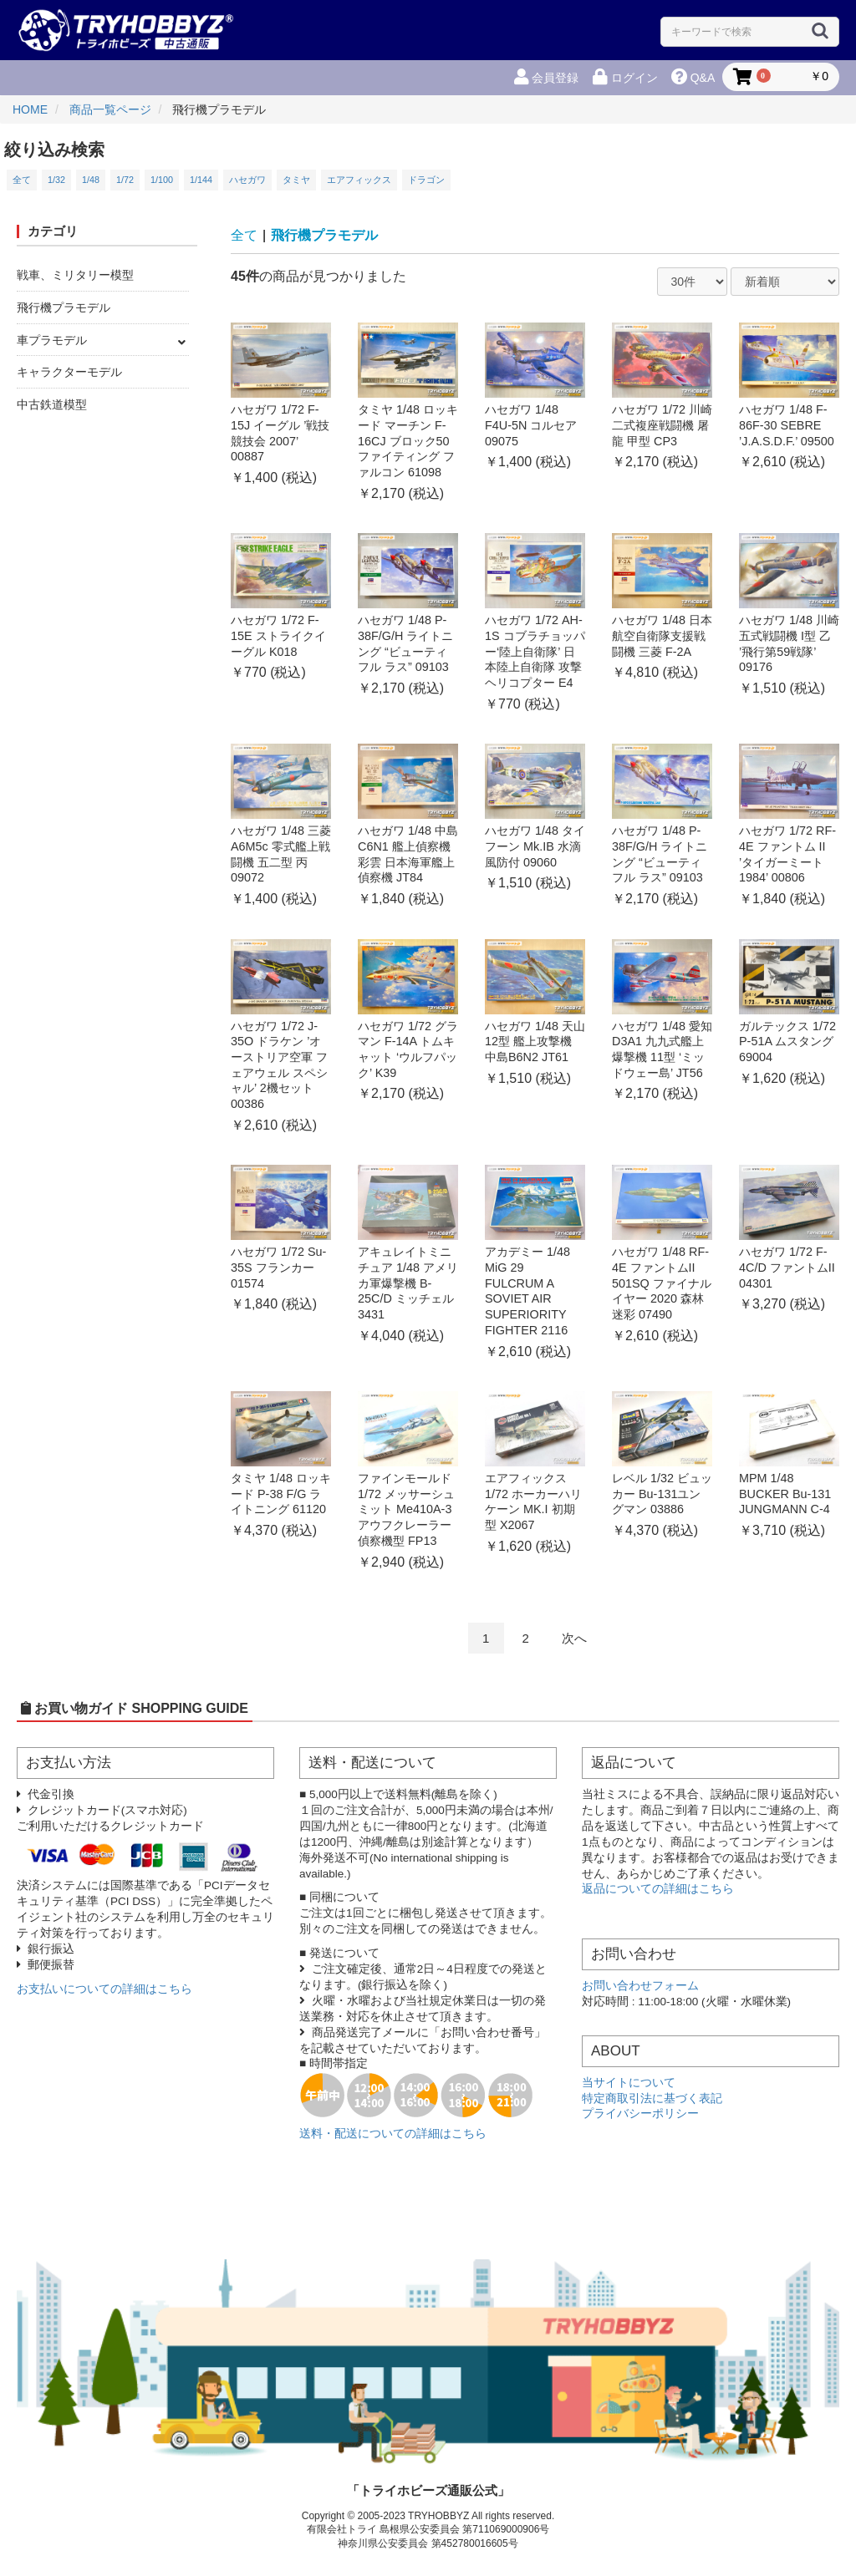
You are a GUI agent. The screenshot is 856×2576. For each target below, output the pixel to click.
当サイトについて (628, 2082)
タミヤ (296, 180)
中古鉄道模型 (52, 404)
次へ (574, 1638)
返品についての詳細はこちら (658, 1888)
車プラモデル (52, 340)
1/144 (201, 180)
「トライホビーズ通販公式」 (428, 2490)
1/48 (90, 180)
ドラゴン (426, 180)
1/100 (161, 180)
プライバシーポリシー (640, 2113)
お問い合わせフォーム (640, 1985)
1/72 (125, 180)
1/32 (56, 180)
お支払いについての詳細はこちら (104, 1989)
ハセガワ (247, 180)
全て (22, 180)
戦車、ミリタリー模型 (75, 275)
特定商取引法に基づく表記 (652, 2098)
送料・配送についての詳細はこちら (393, 2133)
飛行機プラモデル (63, 307)
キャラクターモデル (69, 372)
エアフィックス (359, 180)
